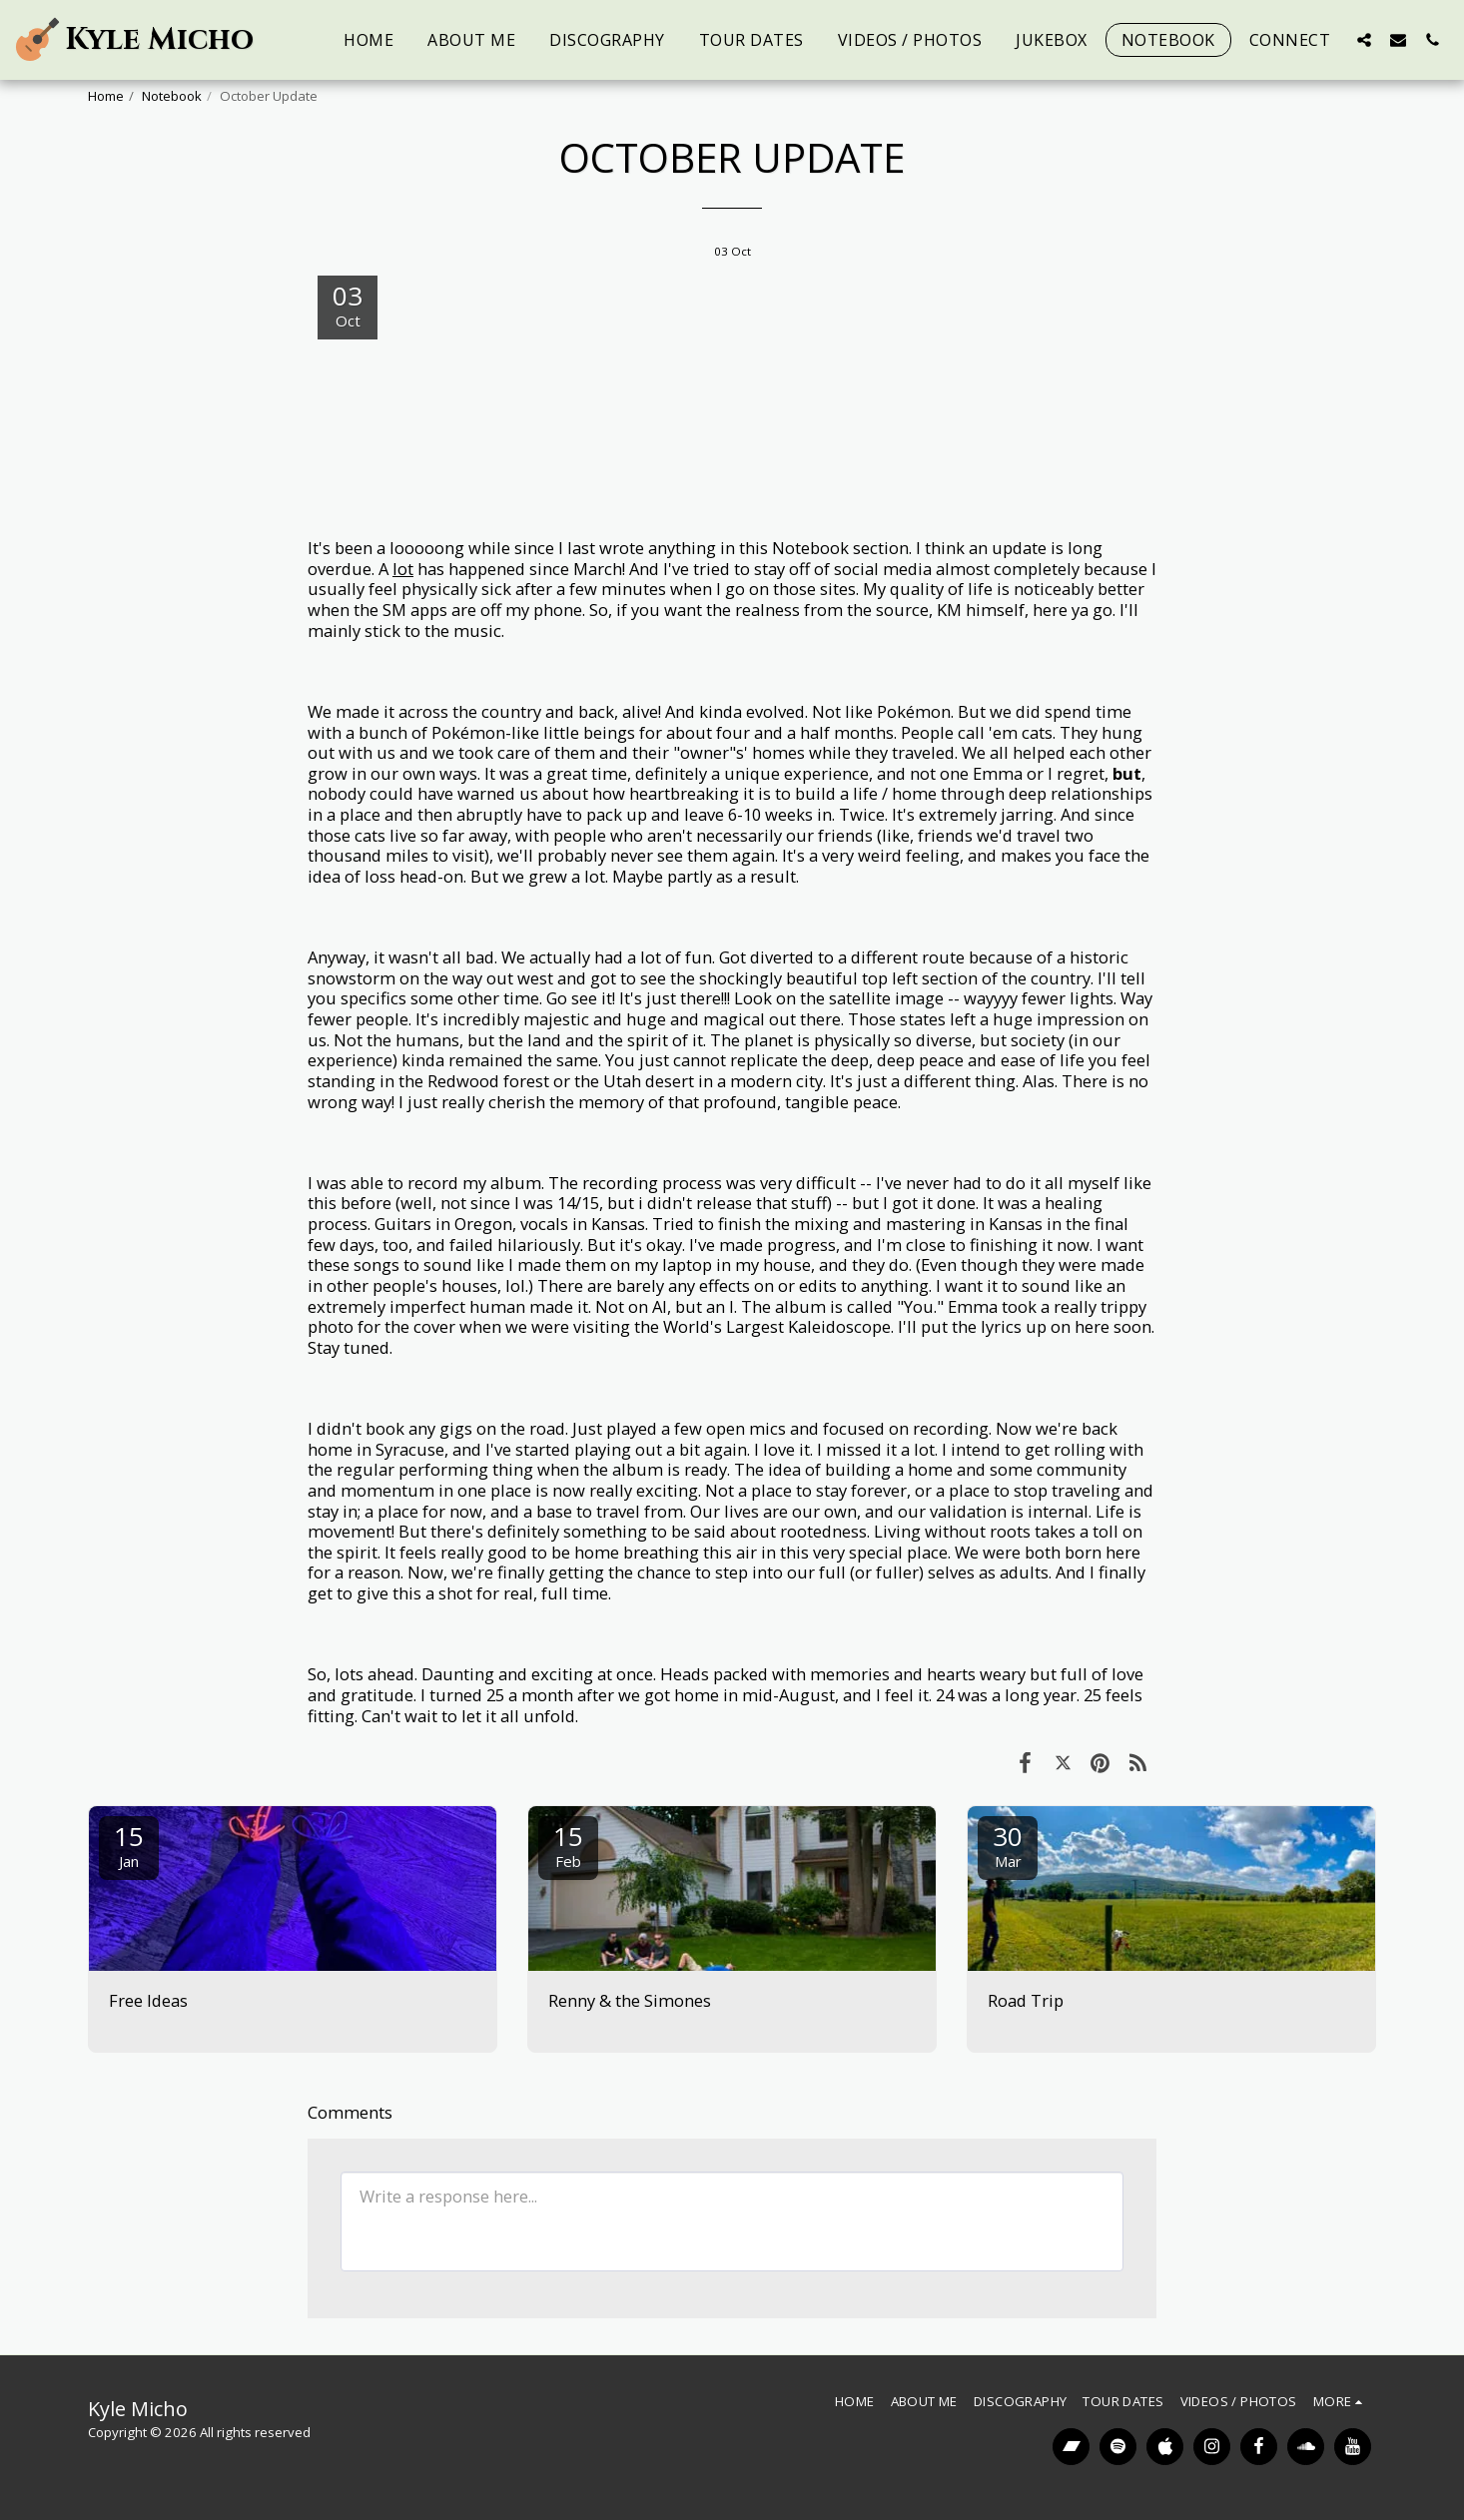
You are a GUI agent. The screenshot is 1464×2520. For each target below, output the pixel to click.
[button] (1364, 39)
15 (129, 1844)
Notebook (172, 96)
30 (1008, 1844)
